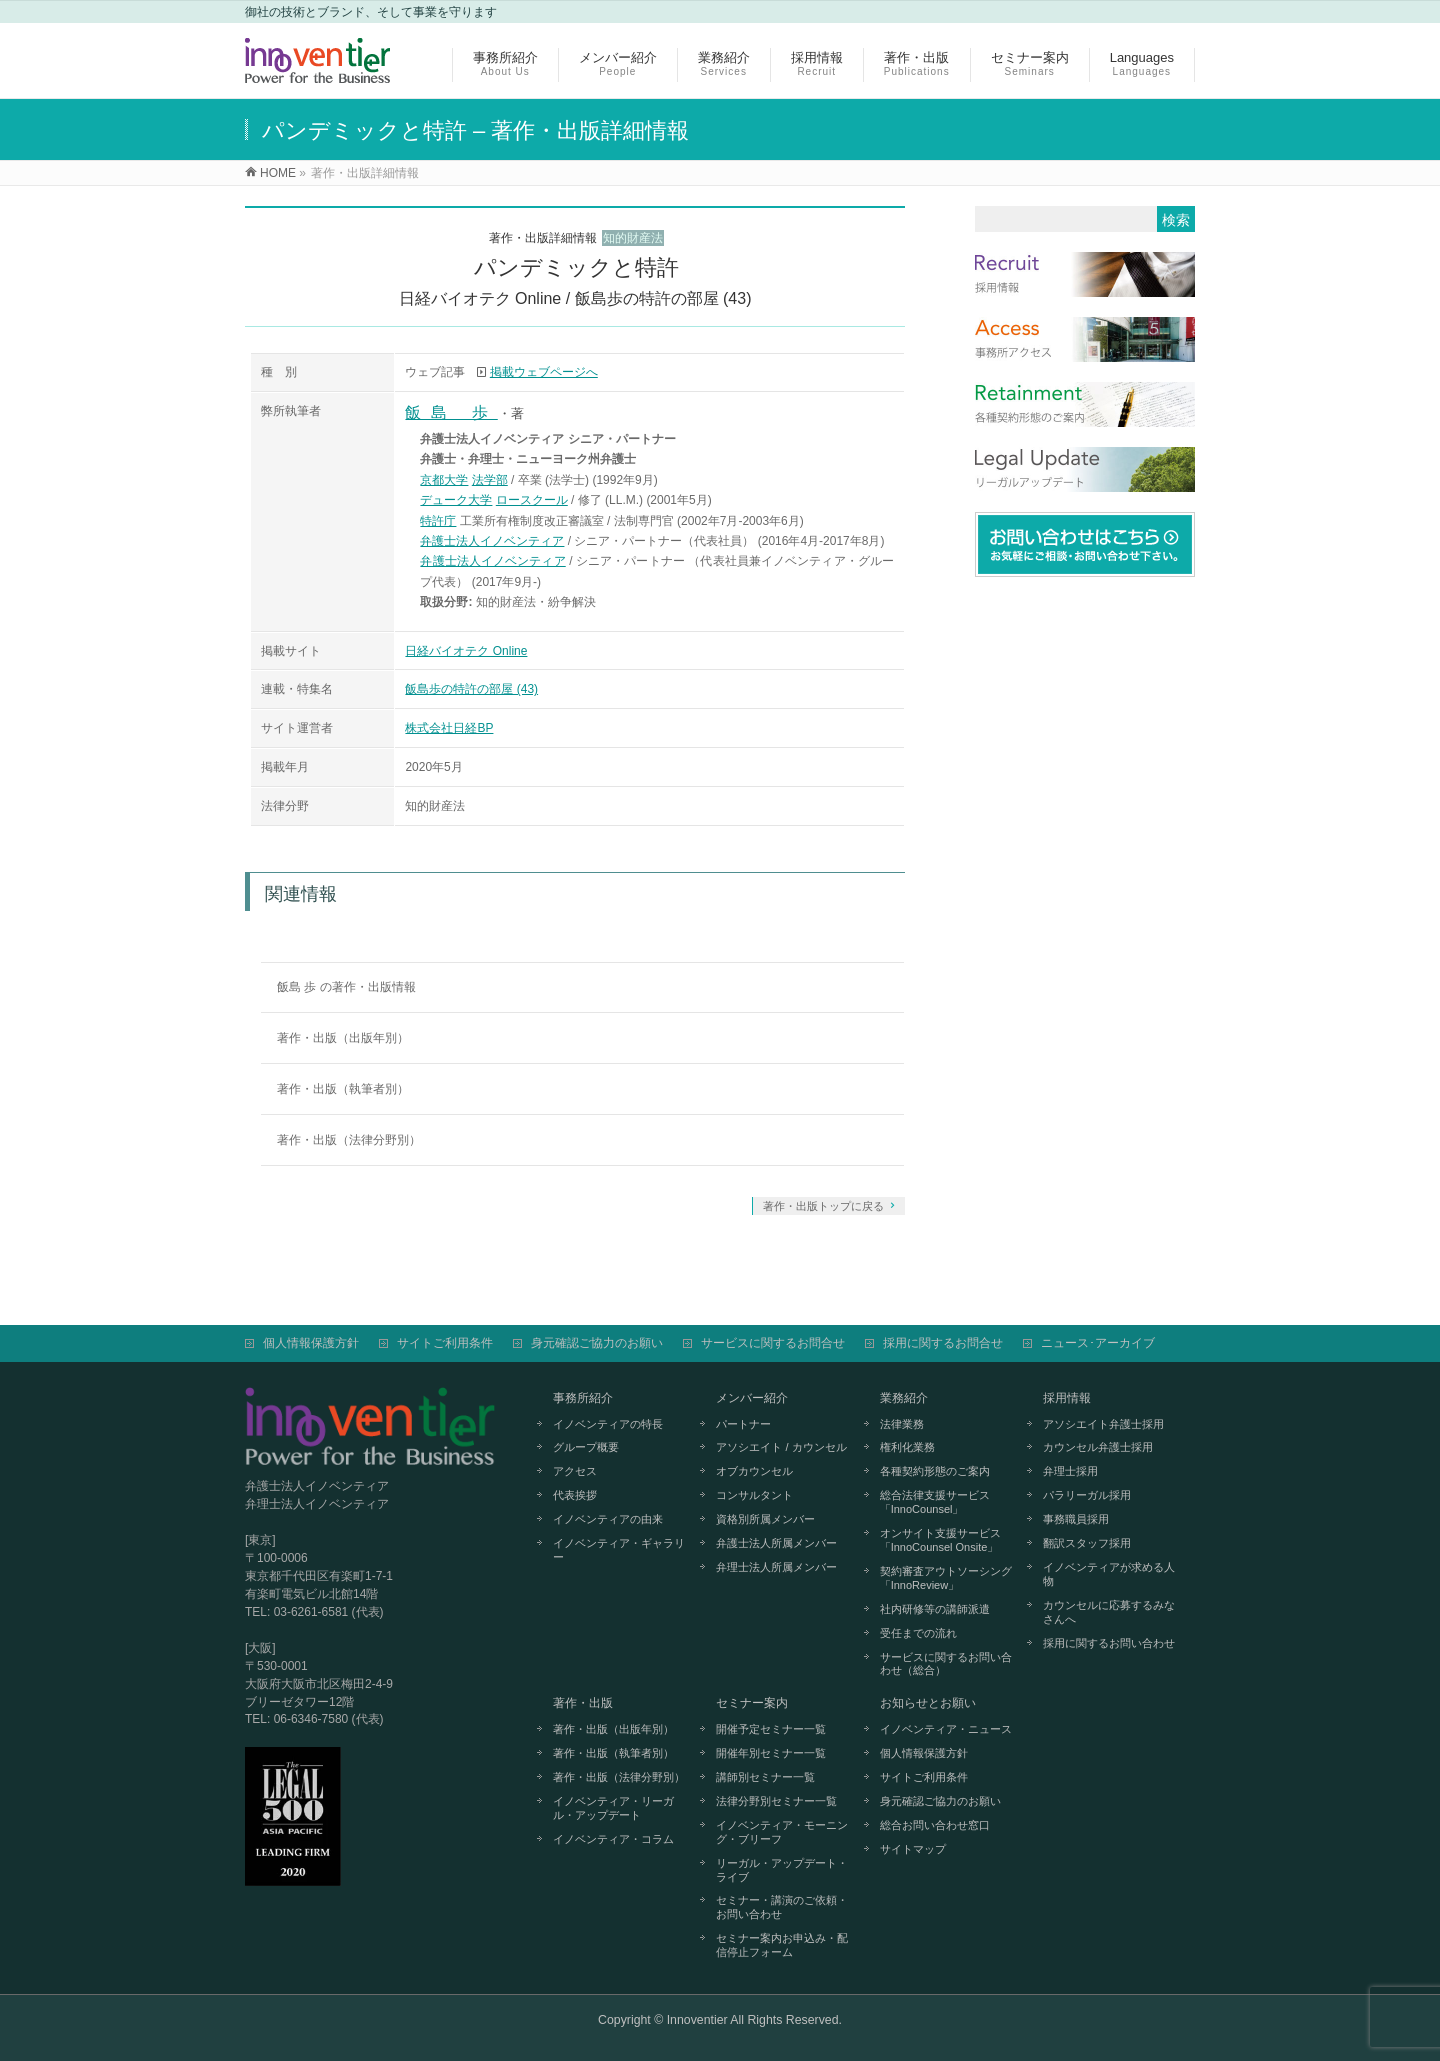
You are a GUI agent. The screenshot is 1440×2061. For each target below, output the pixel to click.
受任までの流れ (918, 1633)
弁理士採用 (1070, 1471)
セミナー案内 (752, 1703)
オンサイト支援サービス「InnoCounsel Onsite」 (940, 1540)
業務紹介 (904, 1398)
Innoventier (697, 2020)
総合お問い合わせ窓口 (935, 1825)
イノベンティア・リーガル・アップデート (613, 1808)
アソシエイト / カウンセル (781, 1447)
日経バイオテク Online (466, 651)
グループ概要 (586, 1447)
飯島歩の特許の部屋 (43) (471, 689)
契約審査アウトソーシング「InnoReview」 (946, 1578)
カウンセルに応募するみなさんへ (1109, 1612)
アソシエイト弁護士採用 (1103, 1424)
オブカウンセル (754, 1471)
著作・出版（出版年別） (343, 1038)
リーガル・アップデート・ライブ (782, 1870)
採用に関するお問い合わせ (1109, 1643)
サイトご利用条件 (445, 1343)
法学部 (490, 480)
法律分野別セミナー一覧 (776, 1801)
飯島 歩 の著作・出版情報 (346, 987)
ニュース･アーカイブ (1098, 1343)
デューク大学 (456, 500)
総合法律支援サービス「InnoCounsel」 (935, 1502)
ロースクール (532, 500)
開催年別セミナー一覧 (771, 1753)
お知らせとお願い (928, 1703)
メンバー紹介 (752, 1398)
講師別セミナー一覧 (765, 1777)
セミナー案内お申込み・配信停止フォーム (782, 1945)
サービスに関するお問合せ (773, 1343)
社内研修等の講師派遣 (935, 1609)
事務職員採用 (1076, 1519)
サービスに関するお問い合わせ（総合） (946, 1664)
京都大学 (444, 480)
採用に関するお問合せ (943, 1343)
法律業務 (902, 1424)
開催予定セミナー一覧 (771, 1729)
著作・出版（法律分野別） (349, 1140)
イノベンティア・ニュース (946, 1729)
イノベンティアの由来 (608, 1519)
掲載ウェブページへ (544, 372)
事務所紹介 (583, 1398)
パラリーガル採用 (1087, 1495)
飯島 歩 (451, 412)
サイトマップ (913, 1849)
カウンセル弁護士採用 (1098, 1447)
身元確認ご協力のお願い (597, 1343)
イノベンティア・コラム (613, 1839)
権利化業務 (907, 1447)
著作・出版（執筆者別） (343, 1089)
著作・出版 (583, 1703)
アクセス (575, 1471)
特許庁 (438, 521)
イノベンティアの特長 (608, 1424)
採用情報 (1067, 1398)
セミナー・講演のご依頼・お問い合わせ (782, 1907)
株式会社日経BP (449, 728)
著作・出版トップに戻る (823, 1206)
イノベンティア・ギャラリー (619, 1550)
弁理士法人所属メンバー (776, 1567)
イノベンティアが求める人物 (1109, 1574)
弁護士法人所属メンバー (776, 1543)
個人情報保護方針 (311, 1343)
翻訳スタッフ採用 (1087, 1543)
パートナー (743, 1424)
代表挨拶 (575, 1495)
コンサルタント (754, 1495)
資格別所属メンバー (765, 1519)
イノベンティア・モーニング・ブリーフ (782, 1832)
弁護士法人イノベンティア (492, 541)
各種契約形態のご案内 (935, 1471)
